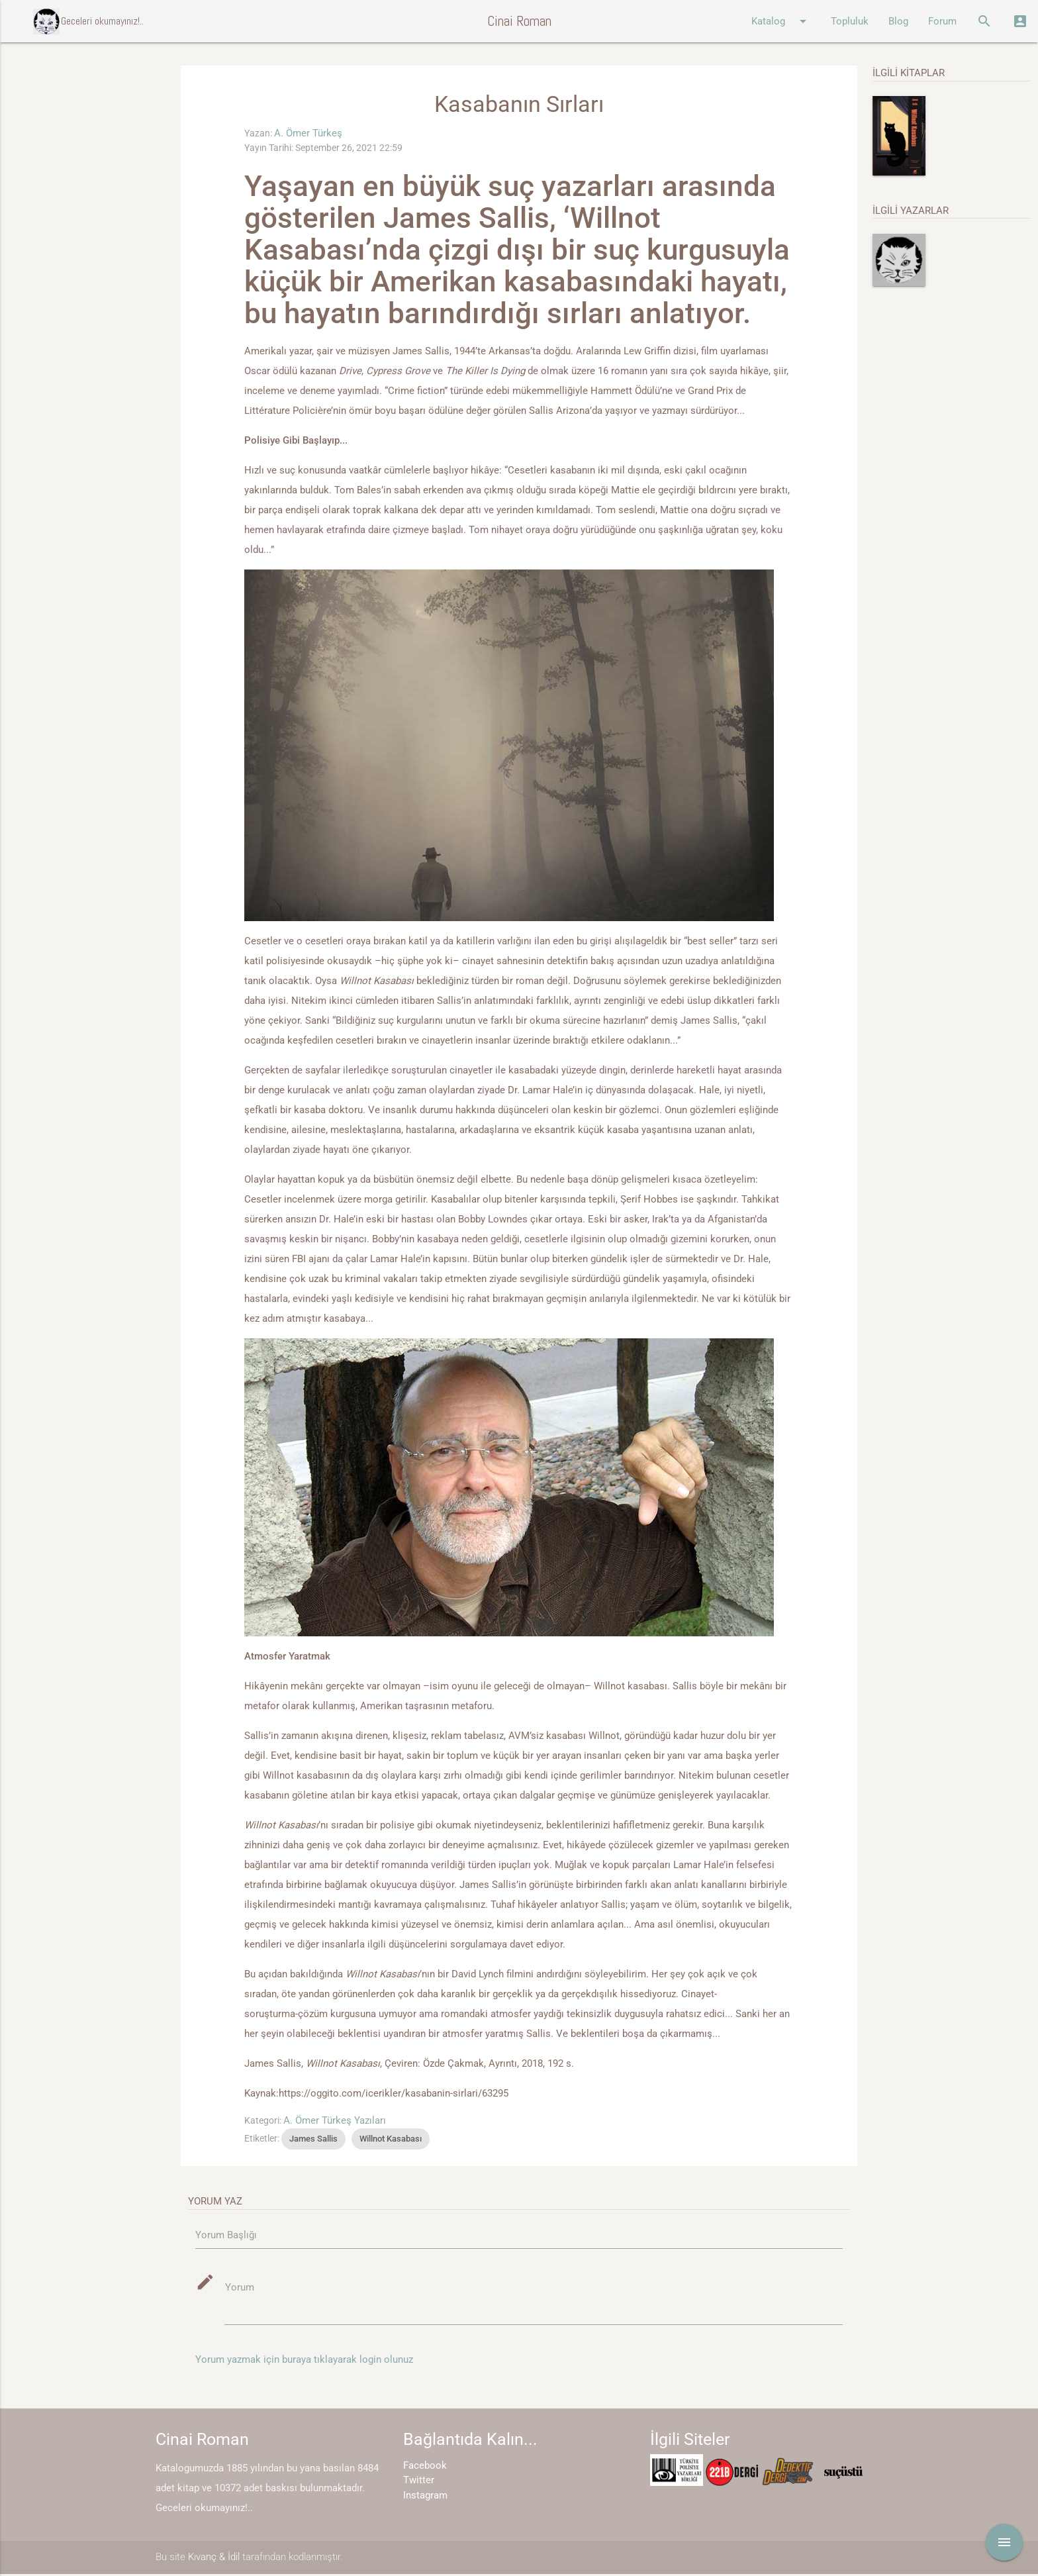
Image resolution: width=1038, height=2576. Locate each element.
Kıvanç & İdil (214, 2559)
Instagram (425, 2497)
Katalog (781, 21)
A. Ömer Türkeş (308, 133)
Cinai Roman (519, 21)
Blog (898, 21)
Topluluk (850, 21)
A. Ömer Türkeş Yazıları (334, 2120)
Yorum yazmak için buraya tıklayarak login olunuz (304, 2362)
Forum (942, 21)
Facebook (425, 2467)
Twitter (418, 2483)
